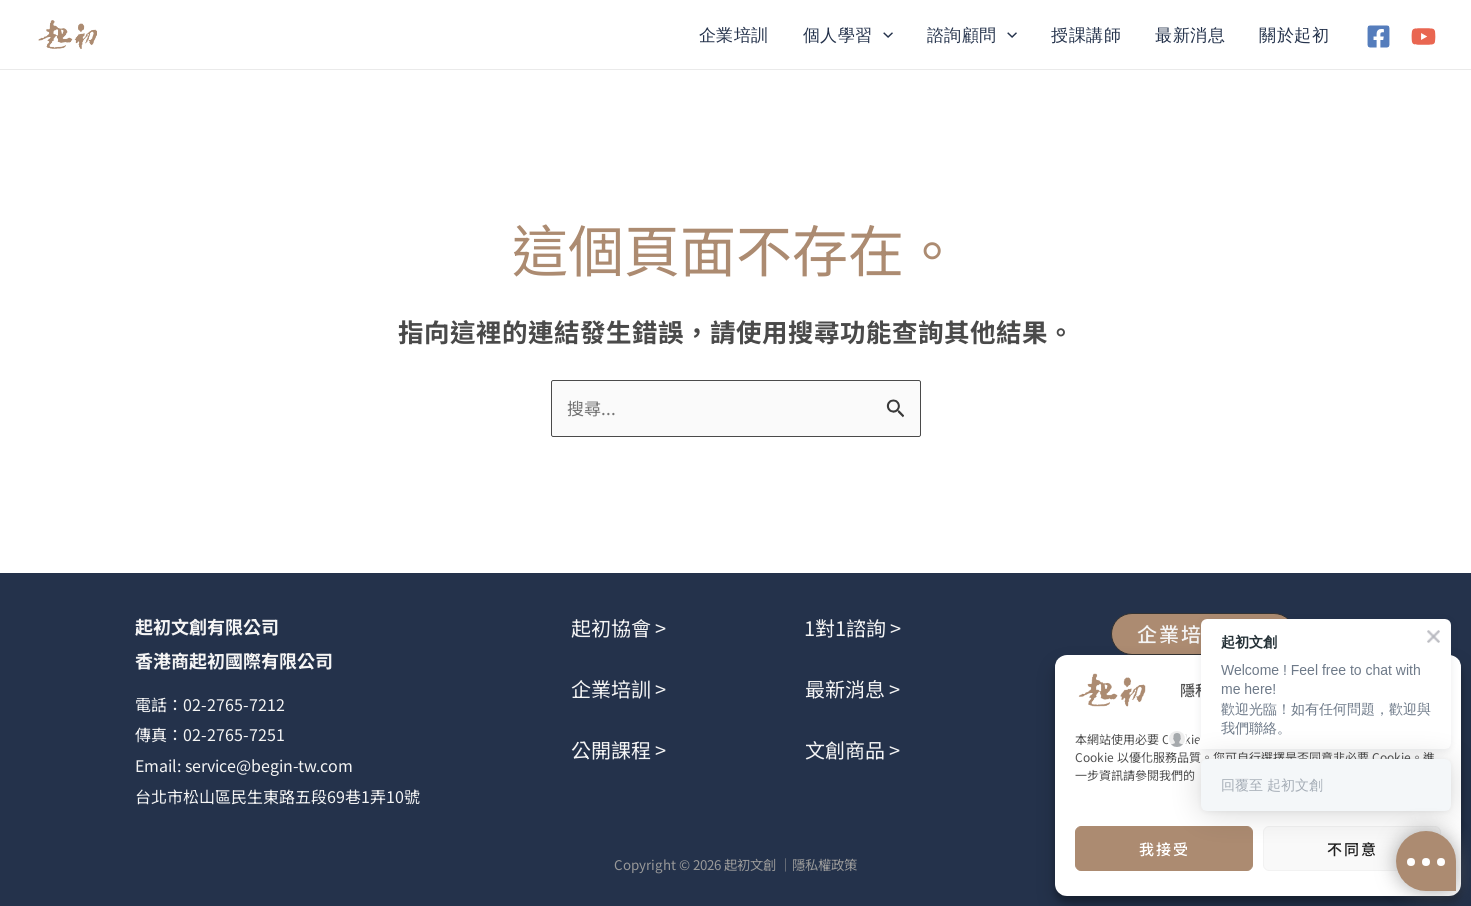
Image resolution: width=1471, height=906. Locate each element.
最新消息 (1190, 35)
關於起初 (1294, 35)
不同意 (1352, 848)
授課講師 (1086, 35)
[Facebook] (1378, 36)
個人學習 (848, 35)
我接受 (1164, 848)
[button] (883, 35)
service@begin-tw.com (269, 765)
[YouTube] (1423, 36)
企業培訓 (734, 35)
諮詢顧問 (972, 35)
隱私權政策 (824, 864)
